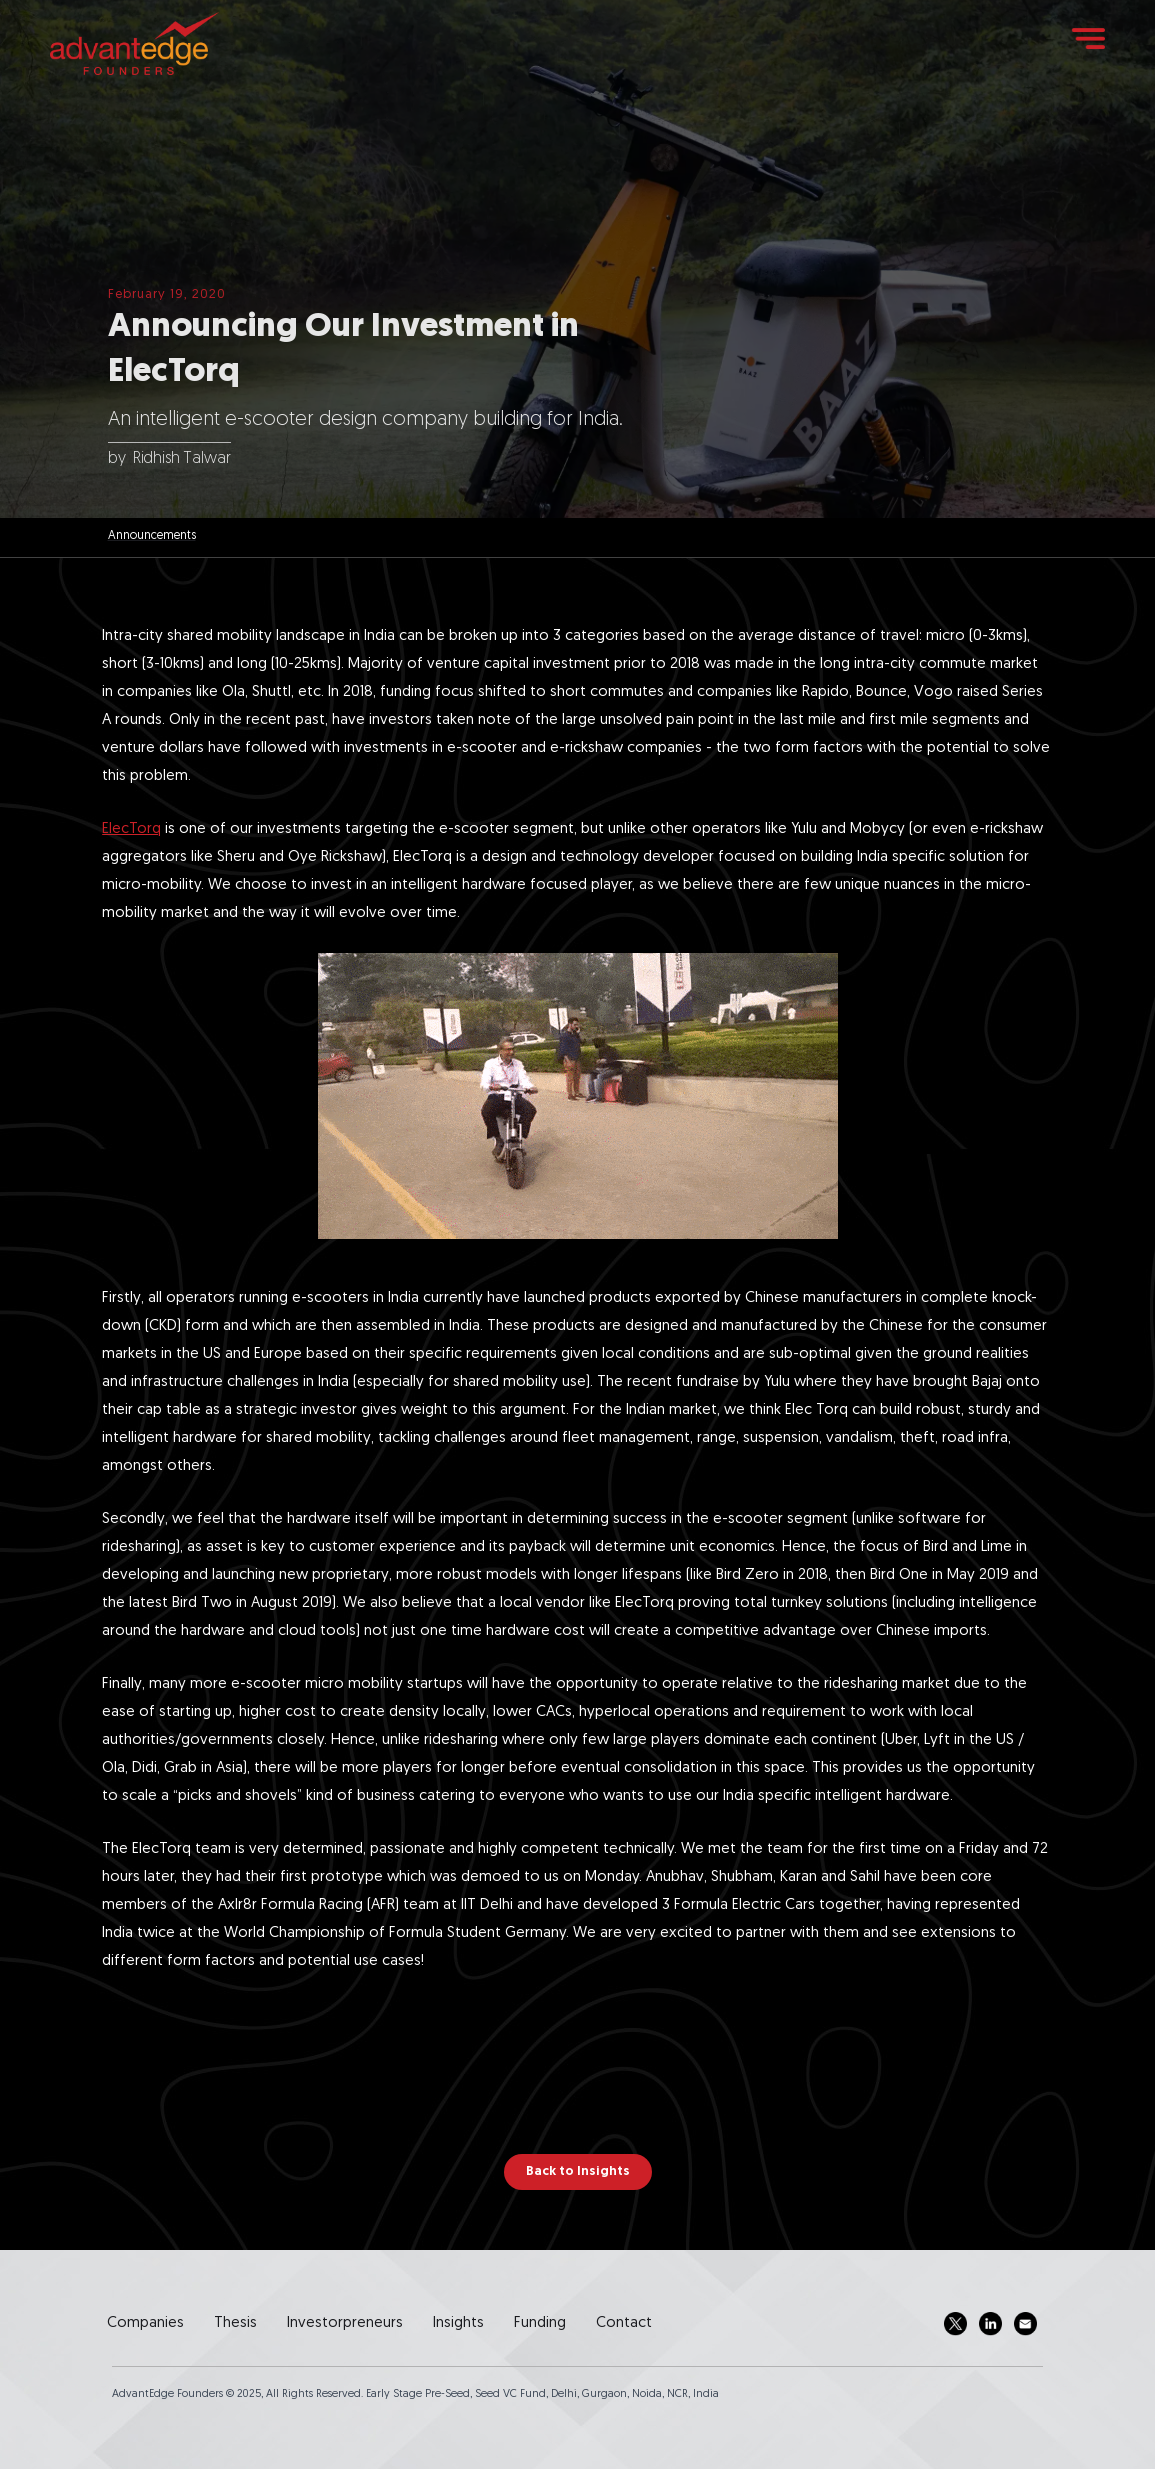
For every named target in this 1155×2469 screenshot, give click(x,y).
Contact (624, 2323)
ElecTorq (131, 829)
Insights (458, 2323)
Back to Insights (578, 2171)
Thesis (235, 2323)
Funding (540, 2323)
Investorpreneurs (345, 2323)
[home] (134, 43)
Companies (145, 2323)
